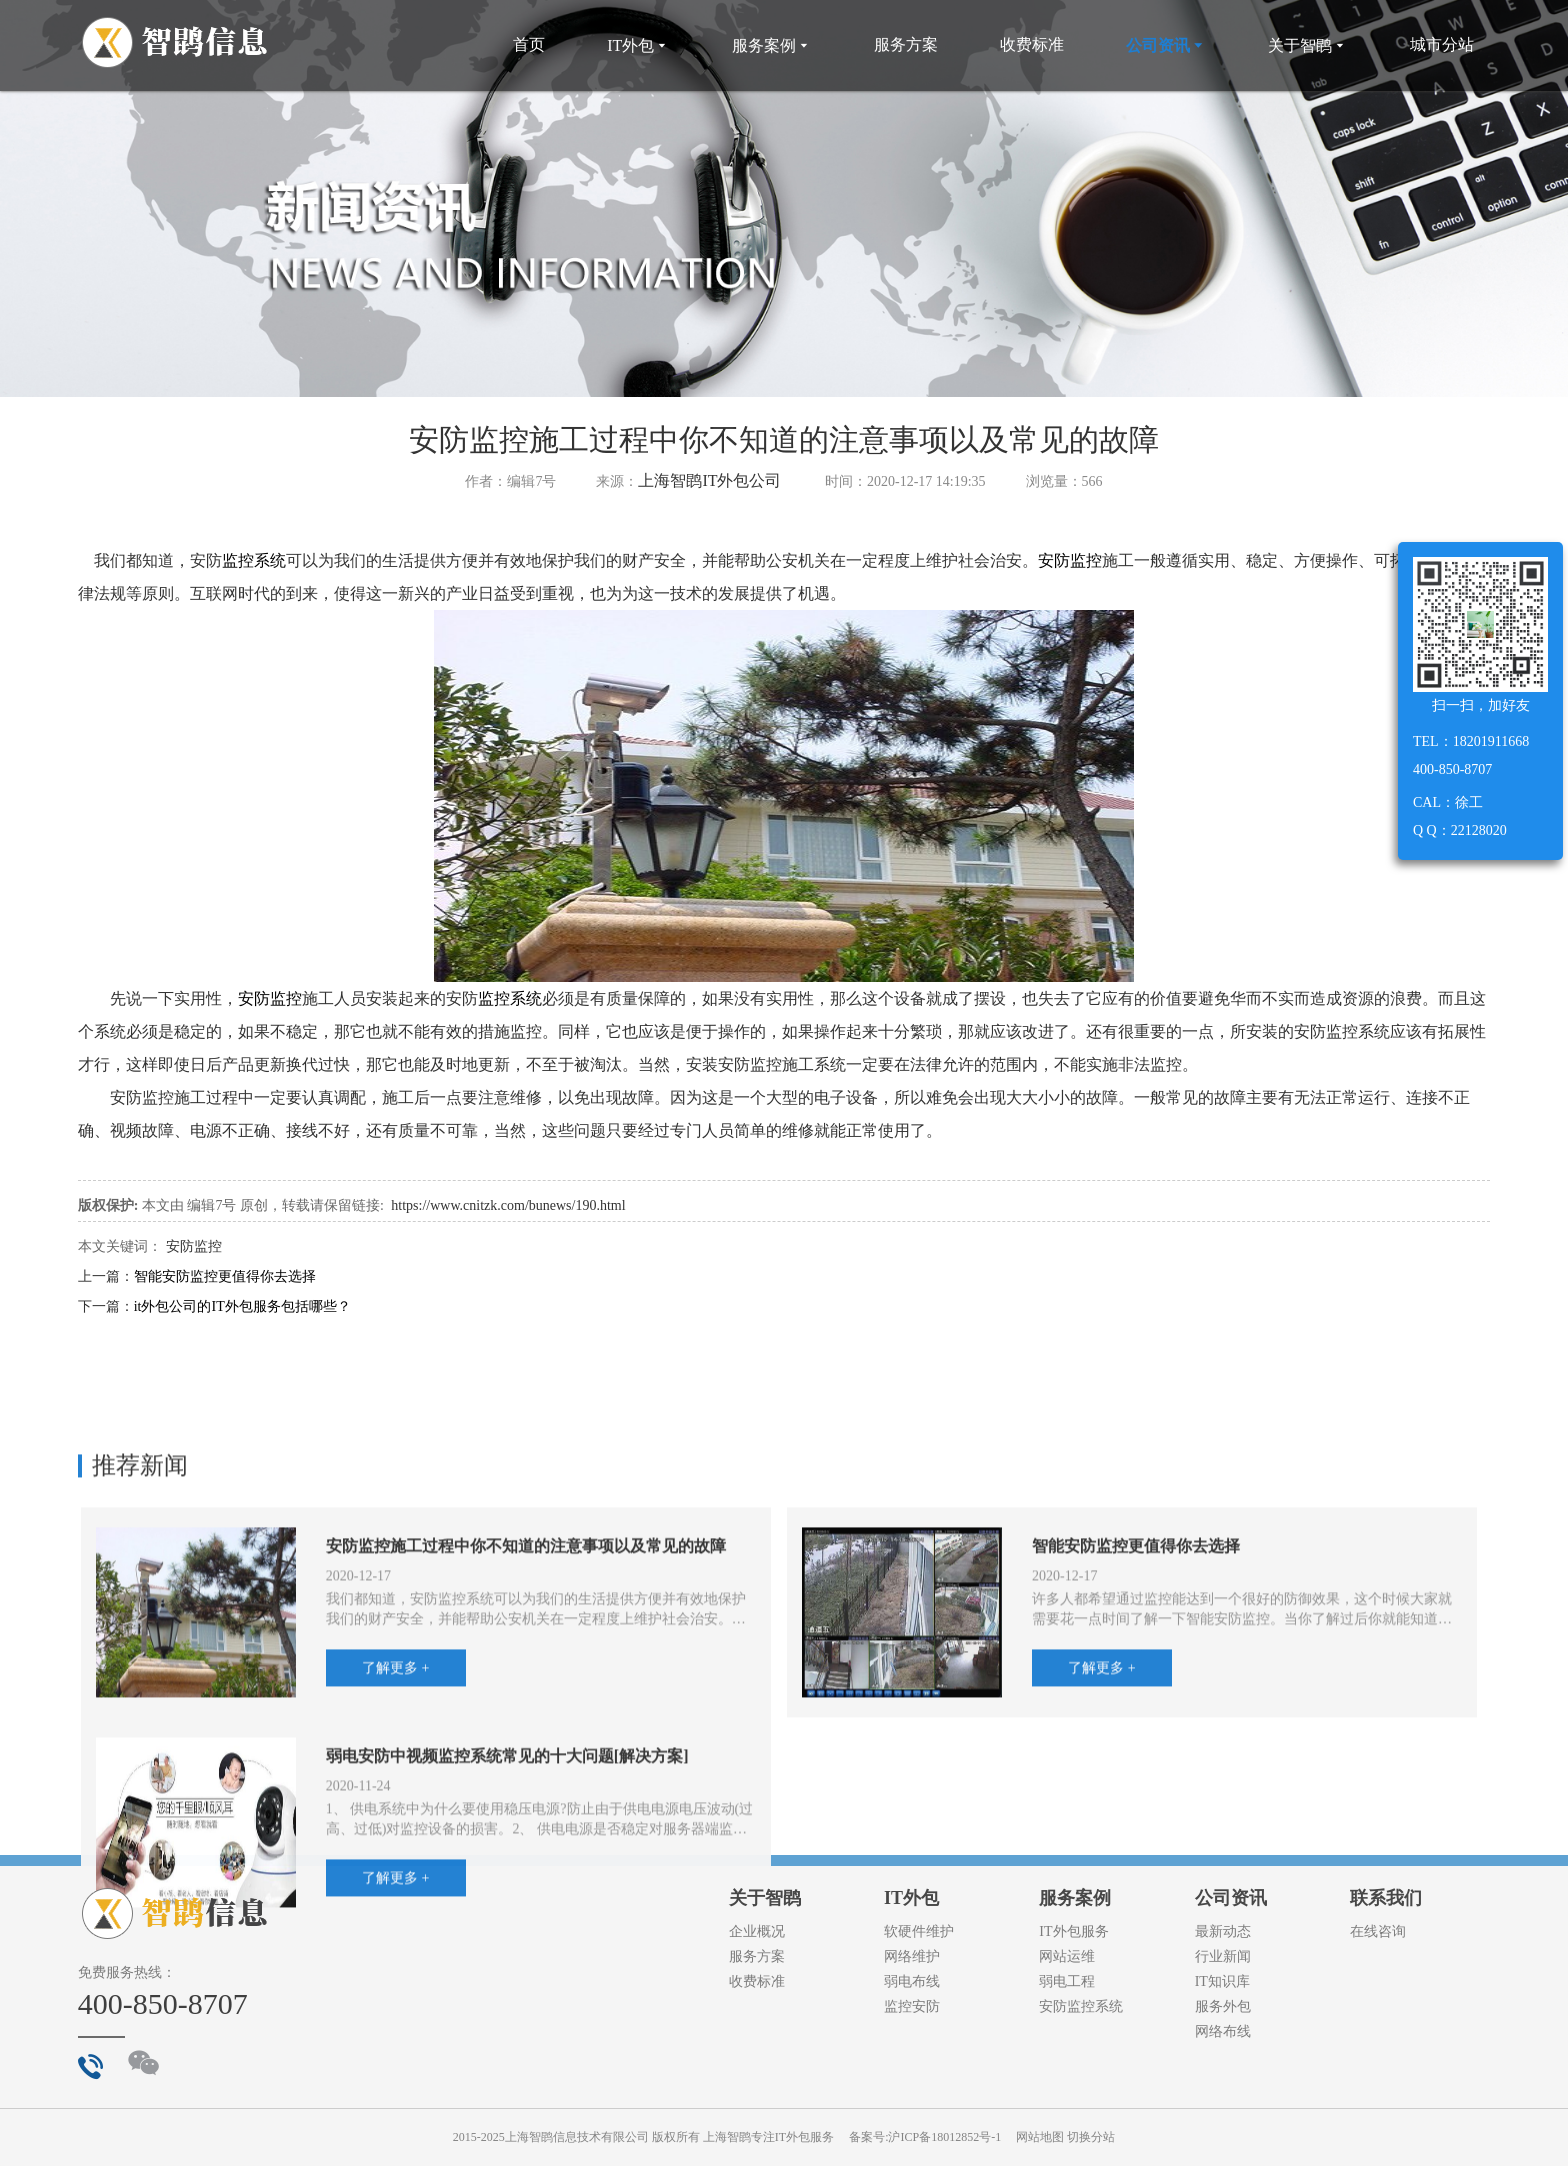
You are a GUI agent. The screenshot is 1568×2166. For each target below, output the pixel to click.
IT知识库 (1222, 1981)
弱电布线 (912, 1981)
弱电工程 (1067, 1981)
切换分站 (1091, 2137)
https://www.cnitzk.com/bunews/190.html (508, 1205)
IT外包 (638, 45)
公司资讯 (1166, 45)
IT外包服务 (1073, 1931)
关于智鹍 (1308, 45)
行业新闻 (1223, 1956)
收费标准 (1032, 44)
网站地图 (1040, 2137)
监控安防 (912, 2006)
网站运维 (1067, 1956)
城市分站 (1442, 44)
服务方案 (906, 44)
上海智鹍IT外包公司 (709, 480)
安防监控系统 (1081, 2006)
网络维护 (912, 1956)
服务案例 (772, 45)
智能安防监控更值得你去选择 (225, 1276)
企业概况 (757, 1931)
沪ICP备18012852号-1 (944, 2137)
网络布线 (1223, 2031)
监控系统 (254, 560)
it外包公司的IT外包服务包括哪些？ (242, 1306)
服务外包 (1223, 2006)
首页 (529, 44)
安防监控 (1070, 560)
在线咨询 (1378, 1931)
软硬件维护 (919, 1931)
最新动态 (1223, 1931)
